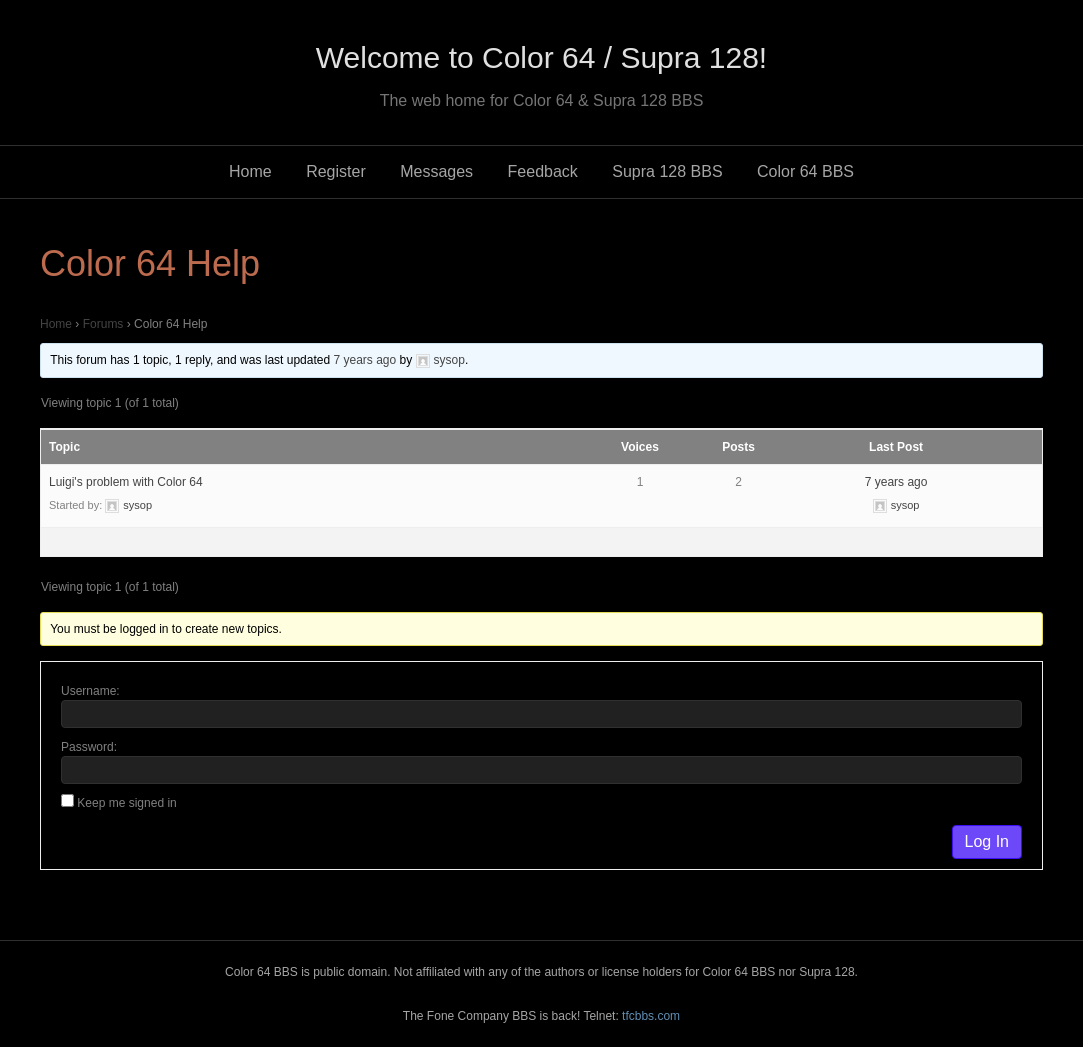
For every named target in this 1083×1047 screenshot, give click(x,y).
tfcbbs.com (651, 1016)
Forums (103, 324)
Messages (436, 171)
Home (250, 171)
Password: (89, 747)
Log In (987, 841)
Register (336, 171)
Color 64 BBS (805, 171)
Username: (90, 691)
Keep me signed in (126, 803)
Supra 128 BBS (667, 171)
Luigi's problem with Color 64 (126, 482)
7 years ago (364, 360)
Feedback (543, 171)
